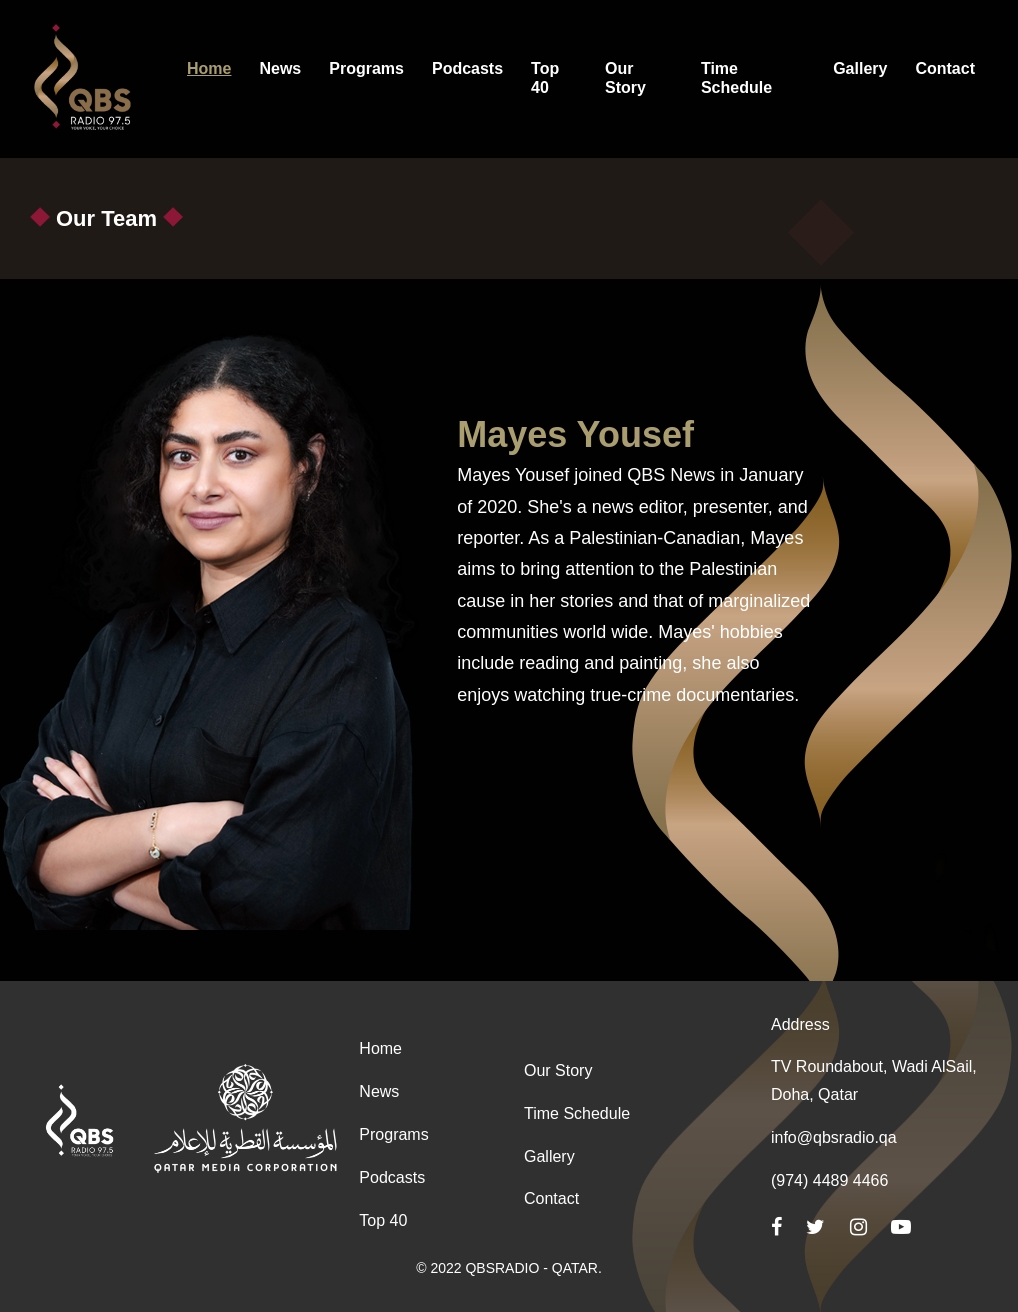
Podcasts (392, 1177)
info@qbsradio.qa (834, 1137)
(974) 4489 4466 (829, 1180)
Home (380, 1048)
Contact (551, 1198)
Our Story (558, 1070)
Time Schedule (577, 1113)
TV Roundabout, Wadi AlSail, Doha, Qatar (874, 1080)
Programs (393, 1134)
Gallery (549, 1156)
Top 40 (383, 1220)
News (379, 1091)
